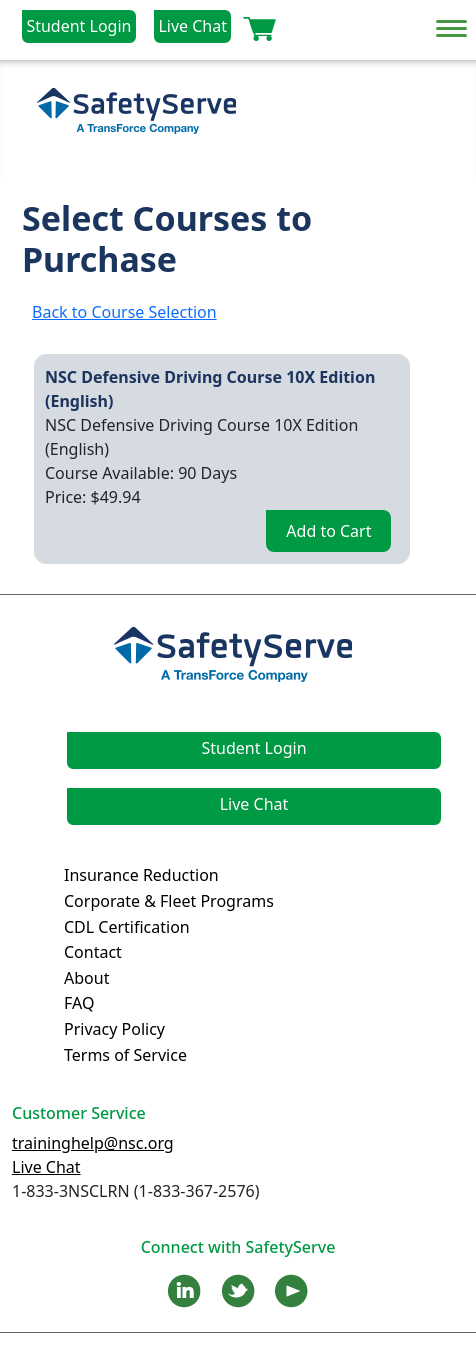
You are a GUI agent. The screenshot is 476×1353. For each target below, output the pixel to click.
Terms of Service (125, 1055)
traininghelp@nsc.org (93, 1143)
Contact (93, 952)
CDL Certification (127, 927)
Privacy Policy (114, 1029)
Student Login (78, 26)
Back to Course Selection (124, 312)
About (86, 978)
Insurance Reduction (141, 875)
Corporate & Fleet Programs (169, 901)
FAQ (79, 1003)
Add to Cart (328, 531)
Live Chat (192, 26)
